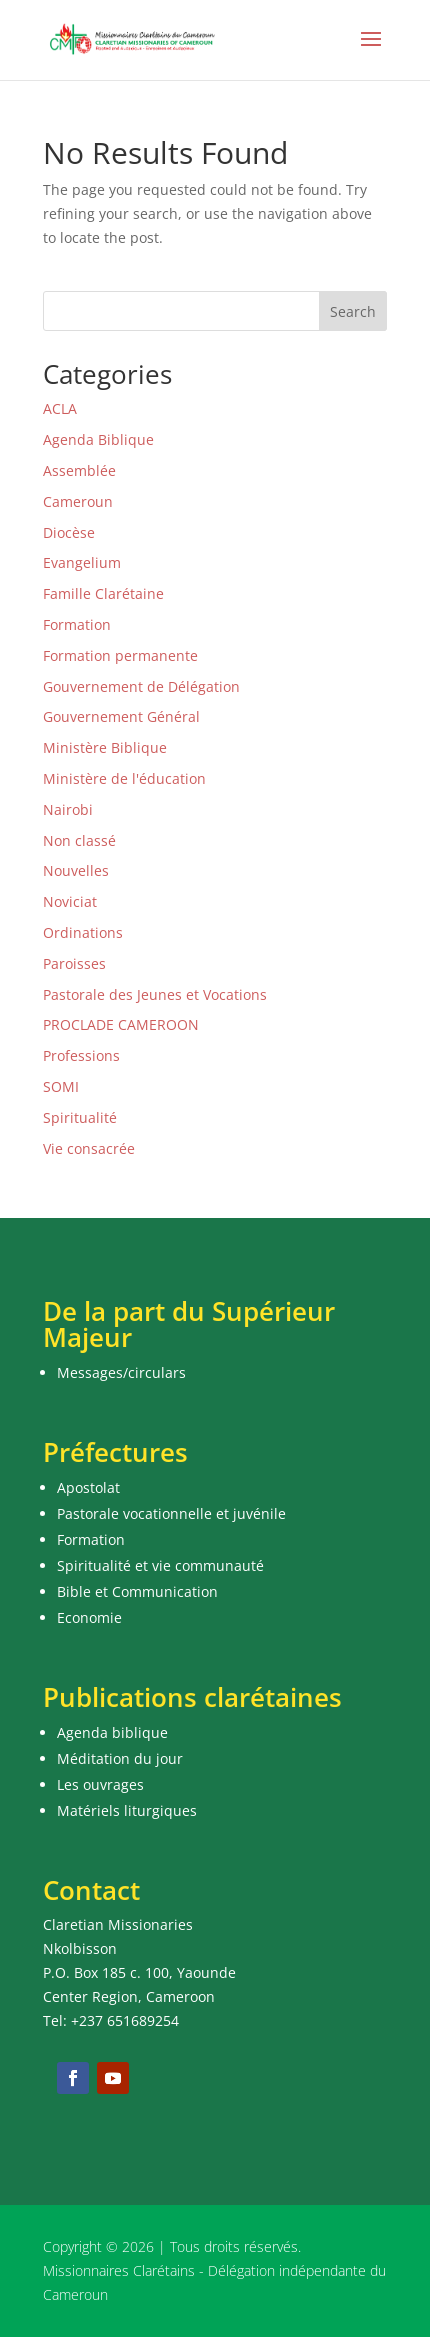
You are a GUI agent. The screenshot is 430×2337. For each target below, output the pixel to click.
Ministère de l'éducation (124, 778)
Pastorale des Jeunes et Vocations (155, 994)
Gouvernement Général (121, 716)
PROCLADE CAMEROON (121, 1024)
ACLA (60, 408)
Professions (81, 1055)
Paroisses (74, 963)
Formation (77, 624)
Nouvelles (76, 870)
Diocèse (69, 532)
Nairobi (68, 809)
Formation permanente (120, 655)
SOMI (61, 1086)
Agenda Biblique (98, 439)
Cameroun (78, 501)
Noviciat (70, 901)
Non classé (79, 840)
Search (353, 311)
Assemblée (79, 470)
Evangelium (82, 562)
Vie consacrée (89, 1148)
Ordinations (83, 932)
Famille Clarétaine (103, 593)
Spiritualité (80, 1117)
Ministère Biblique (105, 747)
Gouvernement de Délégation (141, 686)
